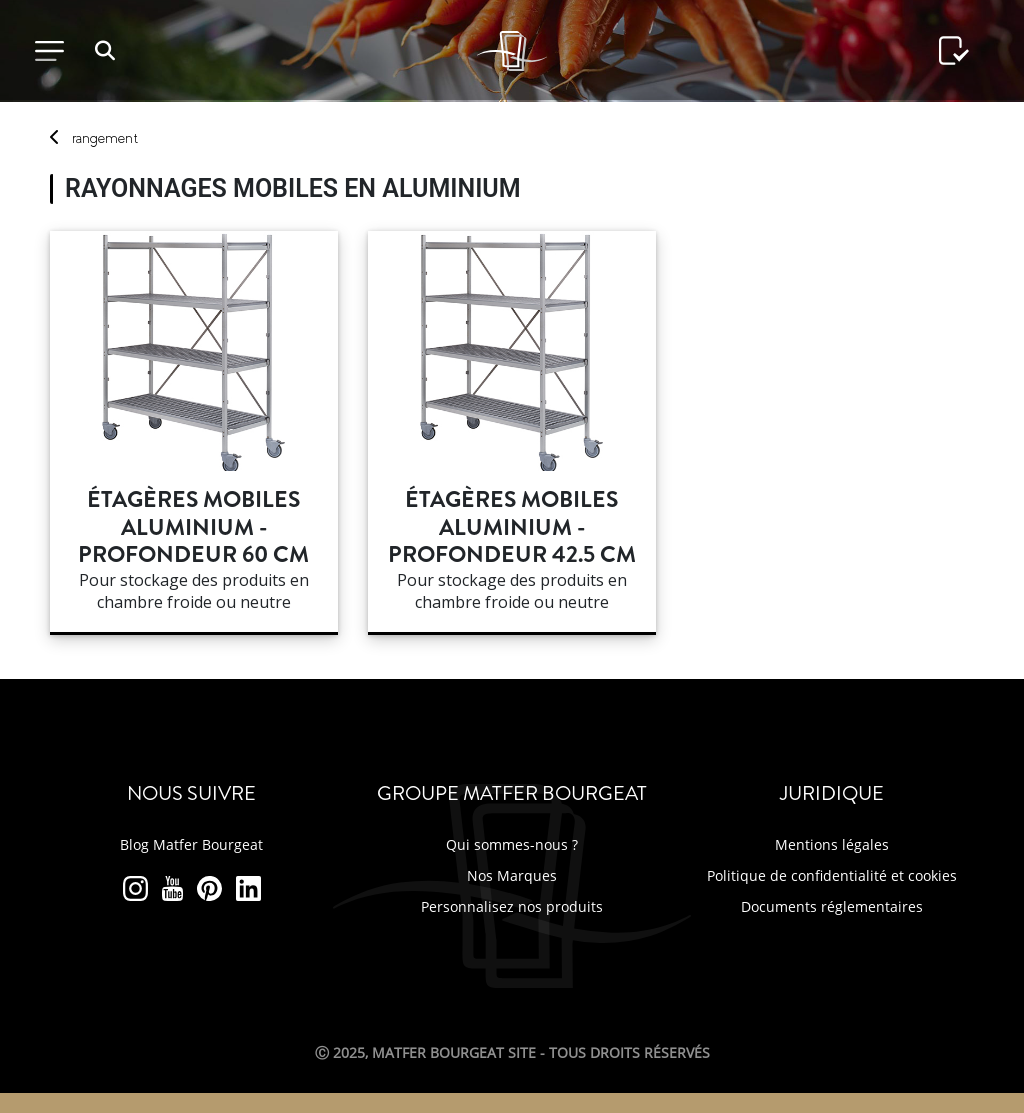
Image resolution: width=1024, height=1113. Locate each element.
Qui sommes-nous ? (512, 844)
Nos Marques (512, 875)
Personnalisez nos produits (512, 906)
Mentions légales (832, 844)
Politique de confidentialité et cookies (832, 875)
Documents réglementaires (832, 906)
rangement (105, 138)
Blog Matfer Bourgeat (191, 844)
